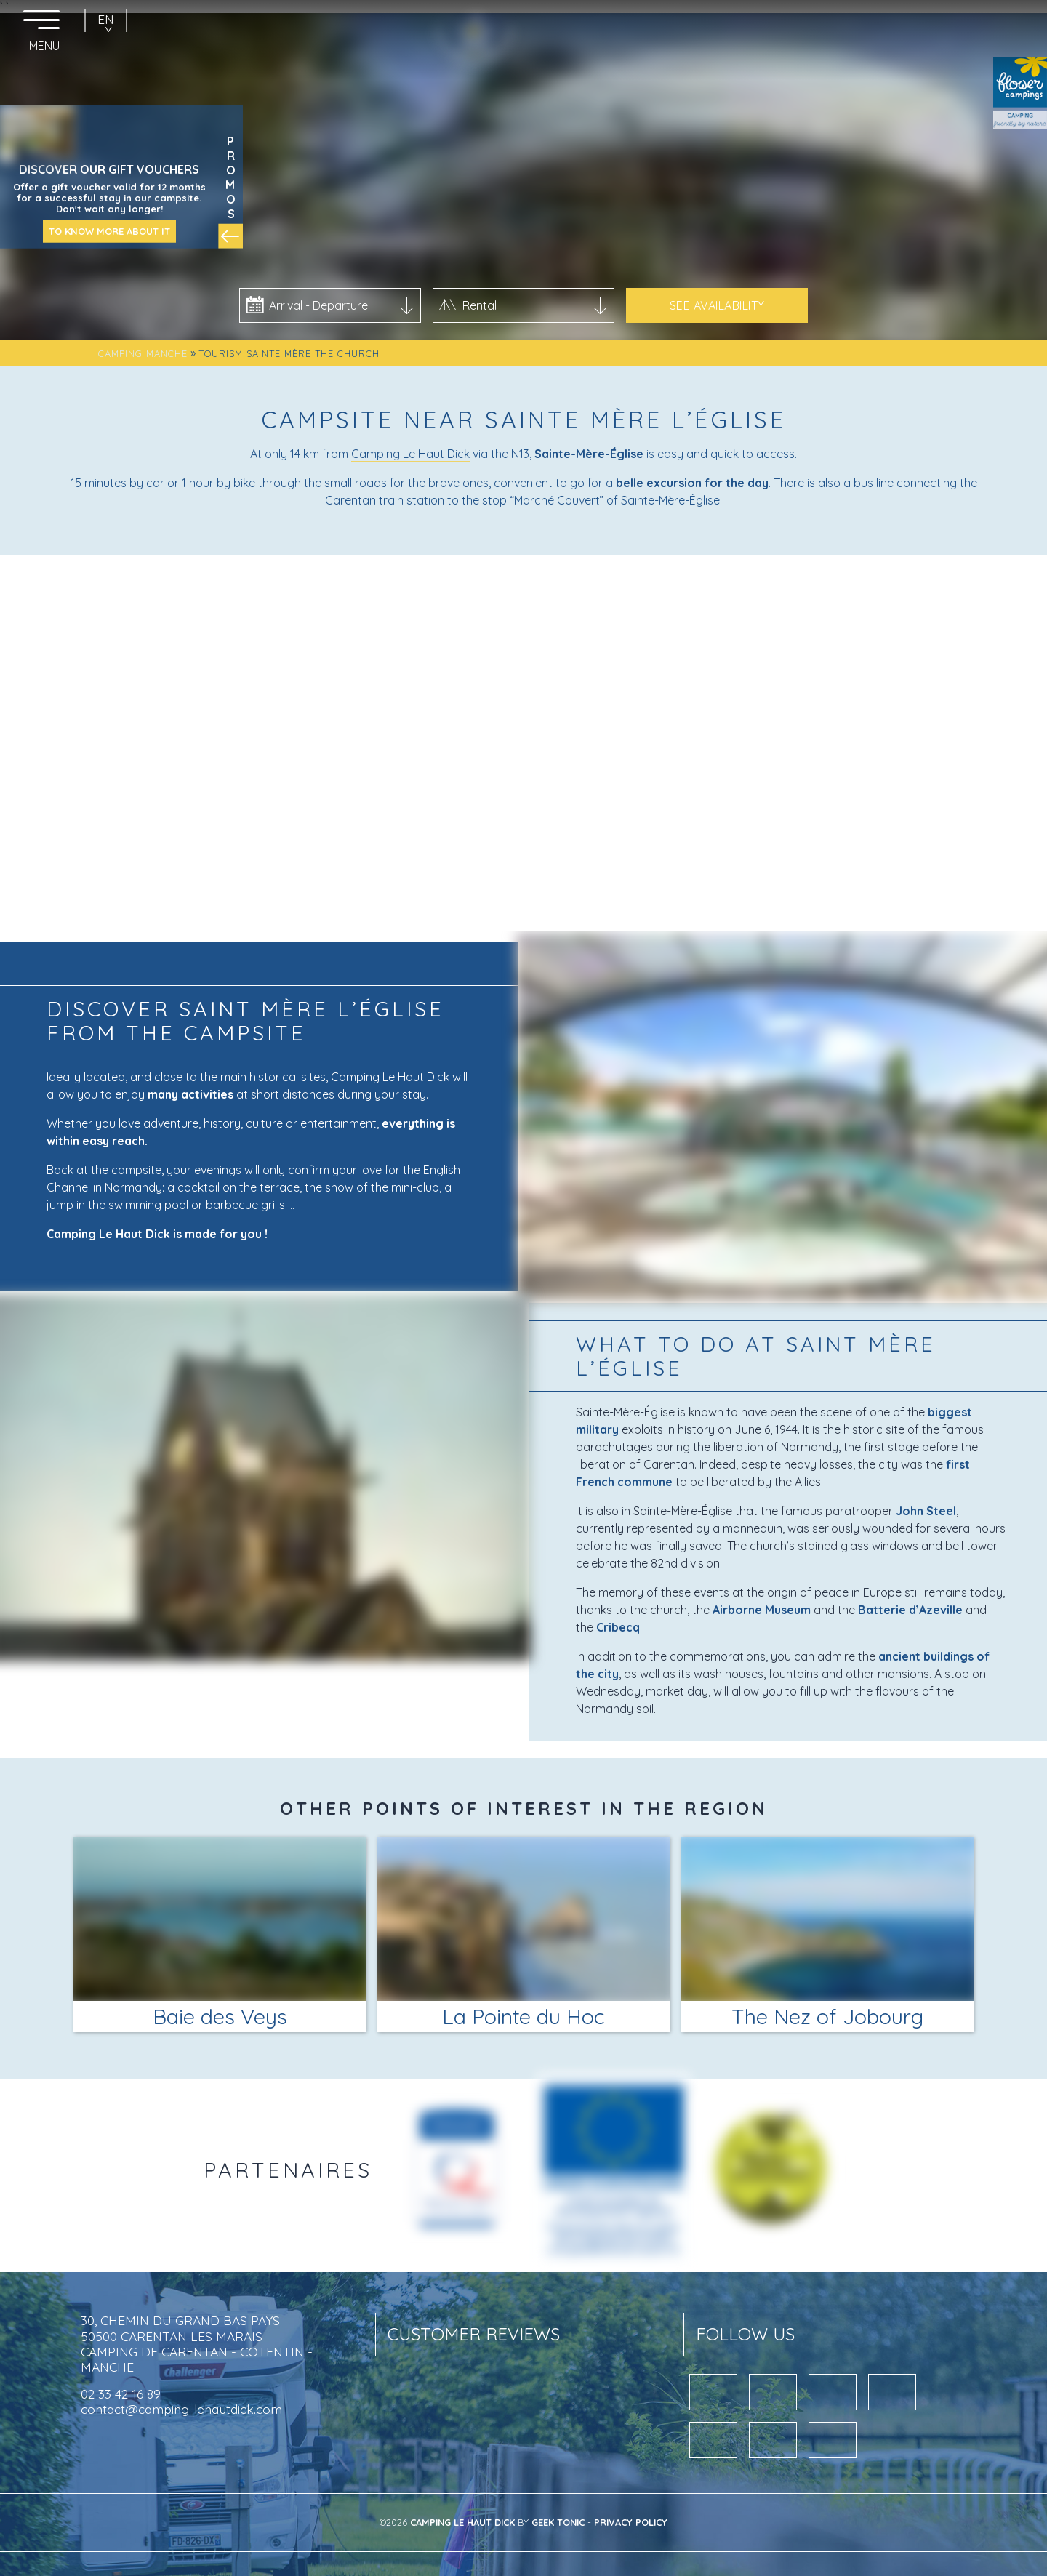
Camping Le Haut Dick (410, 453)
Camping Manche (143, 353)
